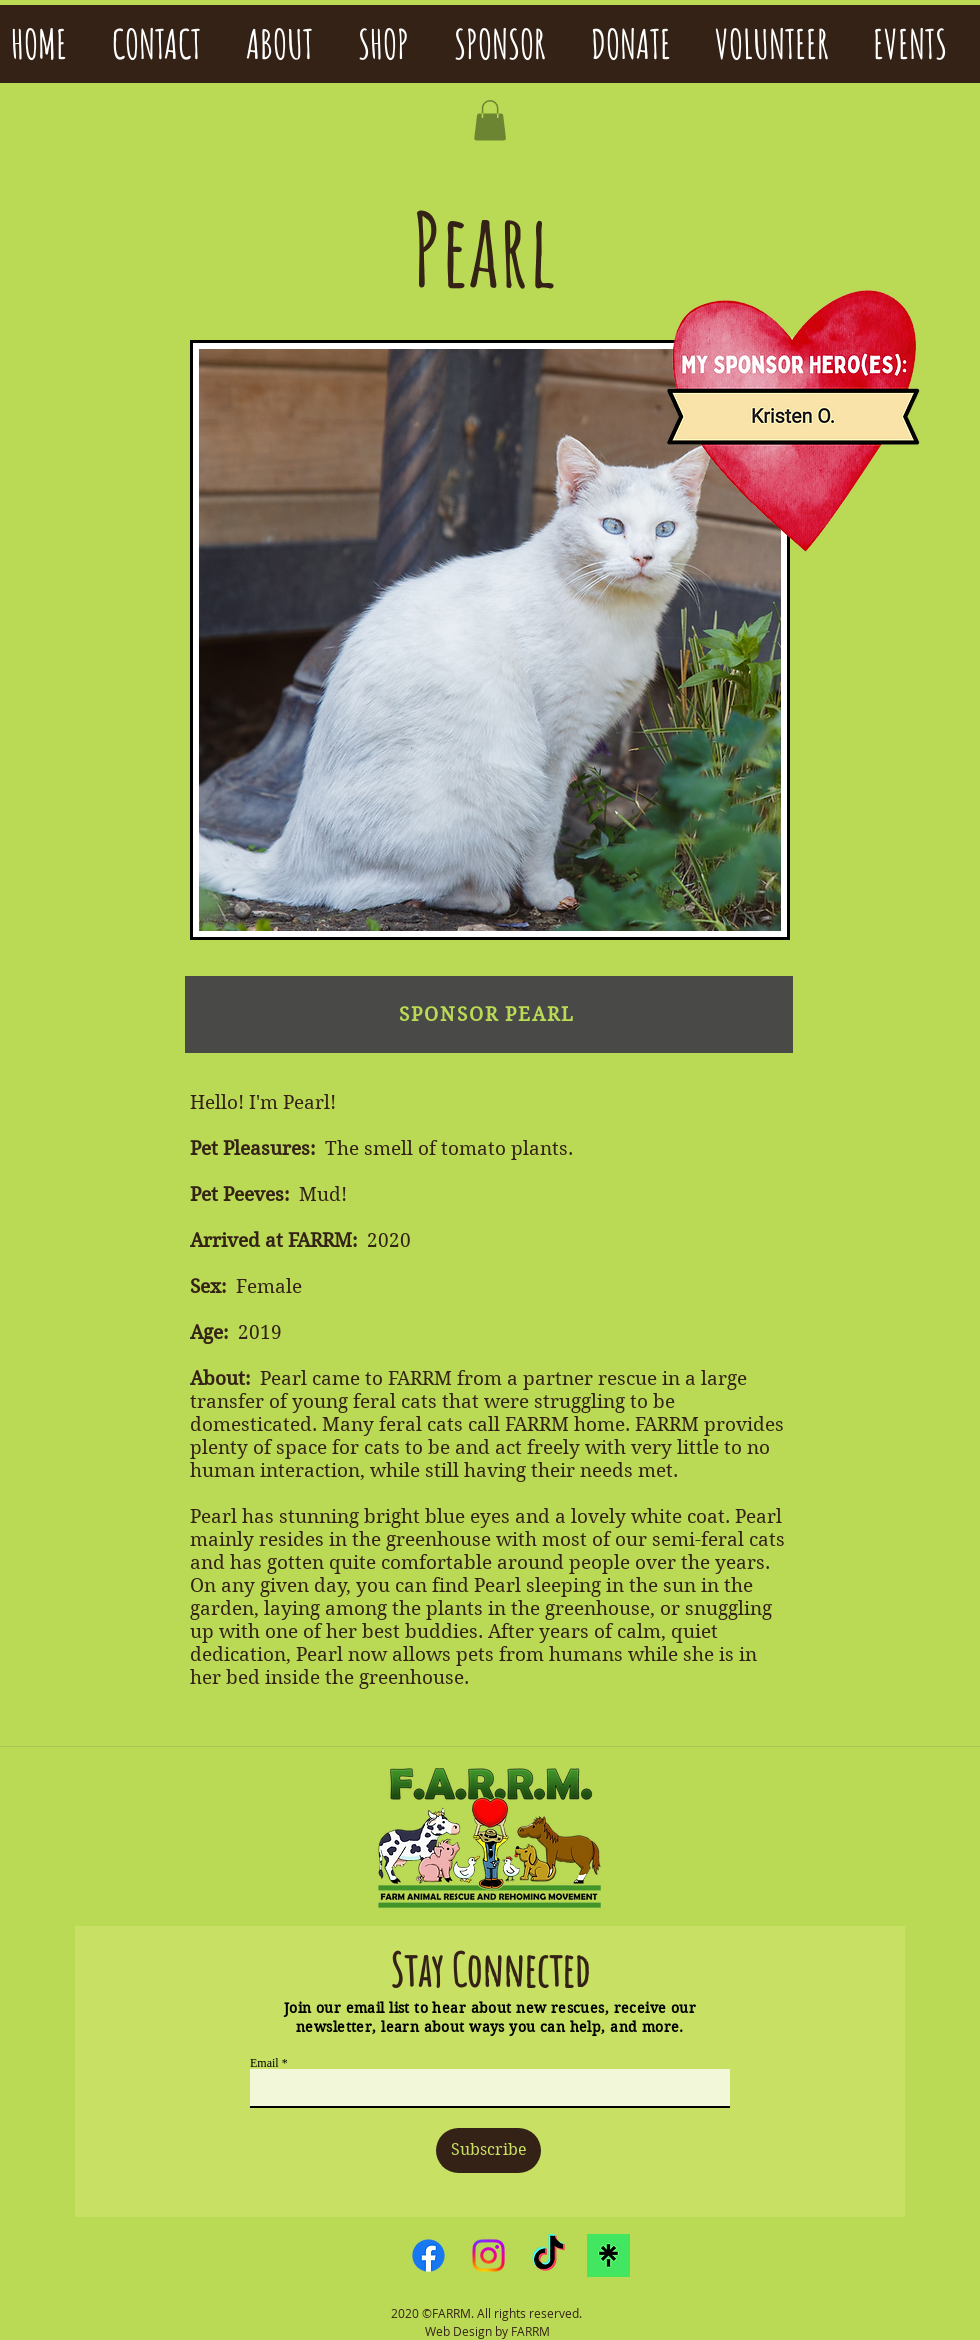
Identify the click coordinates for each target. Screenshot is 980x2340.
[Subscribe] (488, 2150)
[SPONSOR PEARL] (489, 1014)
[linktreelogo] (608, 2255)
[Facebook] (428, 2255)
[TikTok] (548, 2255)
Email (264, 2063)
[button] (490, 120)
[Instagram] (488, 2255)
